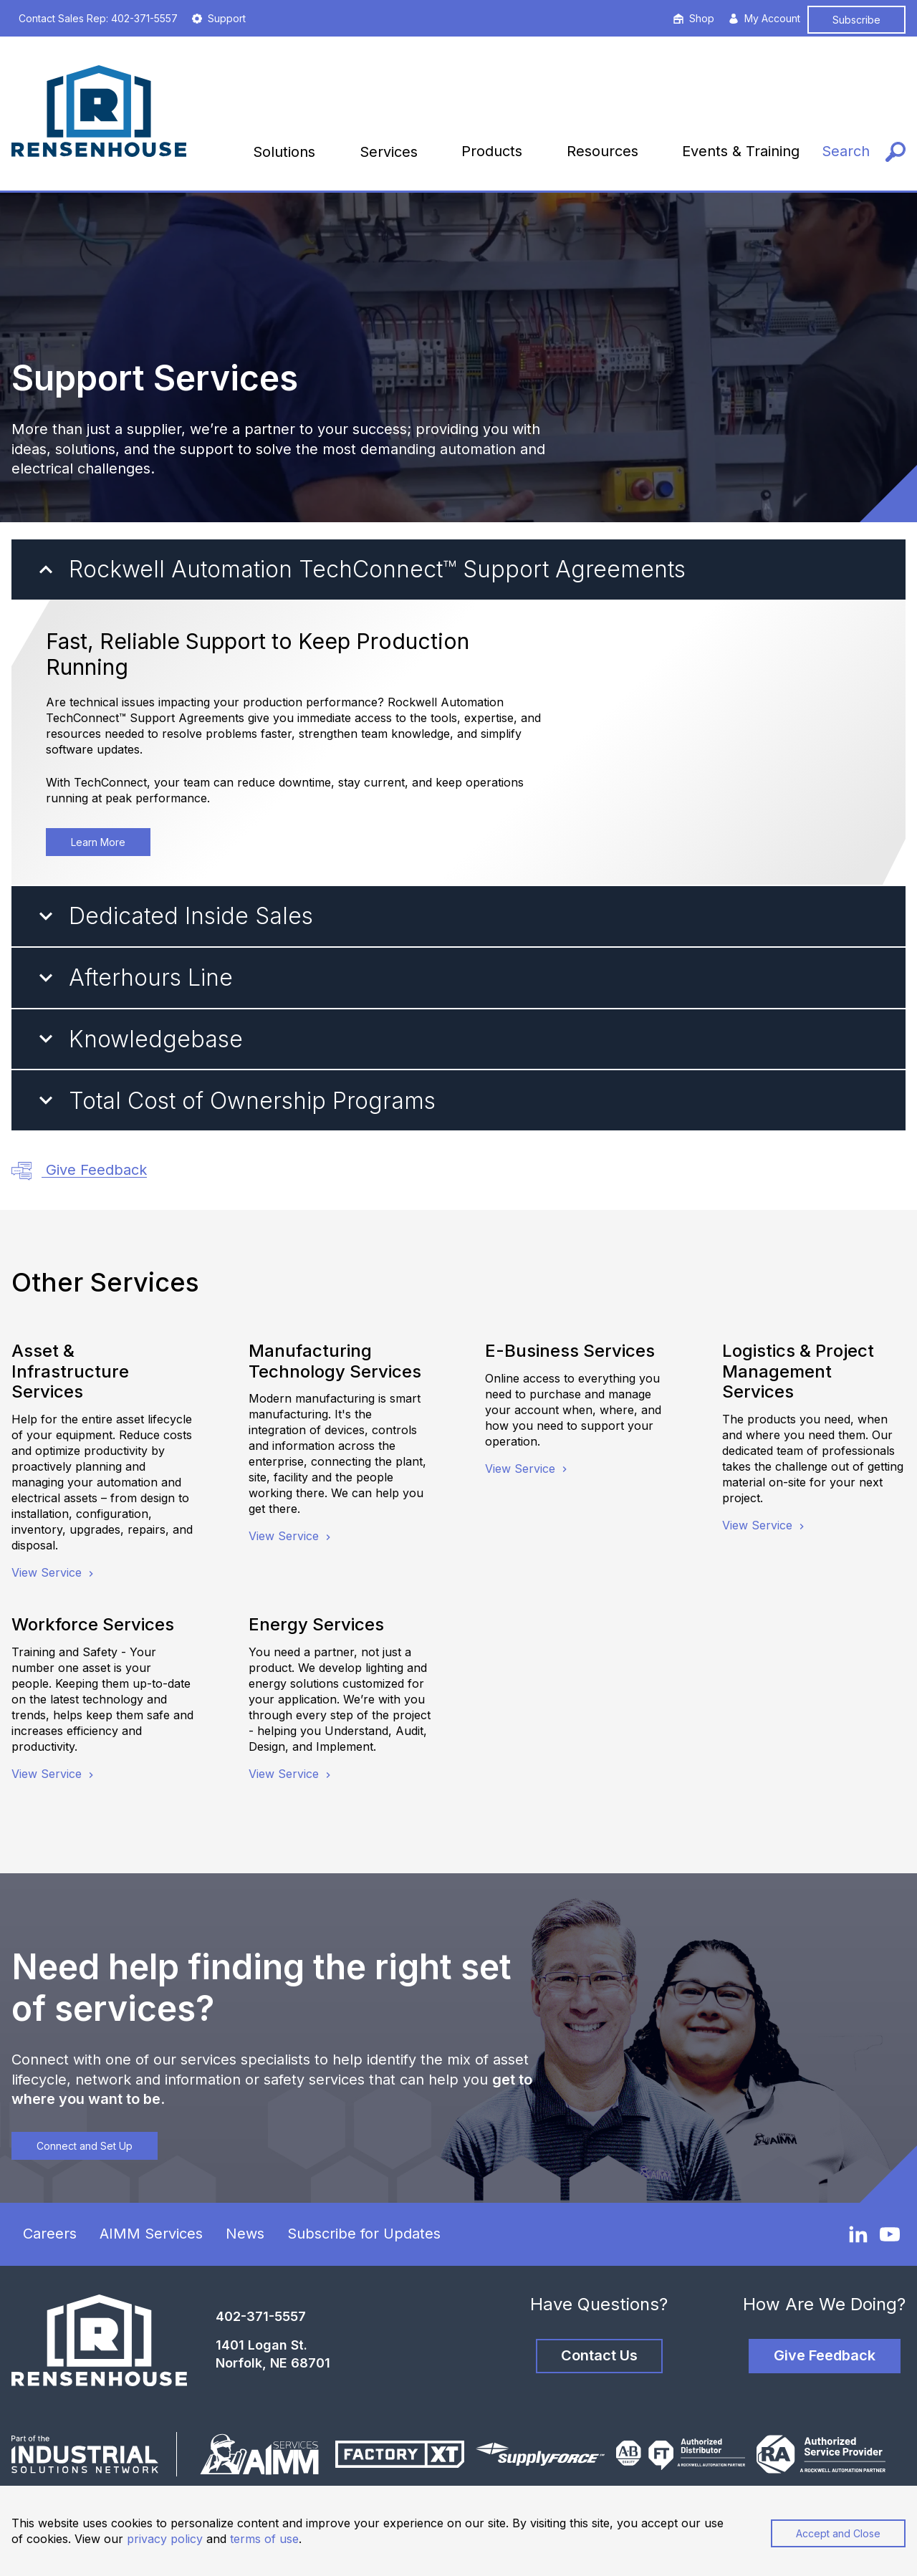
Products (491, 151)
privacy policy (165, 2539)
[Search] (864, 151)
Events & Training (741, 151)
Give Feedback (79, 1171)
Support (219, 18)
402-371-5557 (261, 2316)
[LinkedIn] (858, 2234)
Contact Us (599, 2355)
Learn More (98, 842)
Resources (602, 151)
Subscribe (856, 20)
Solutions (284, 151)
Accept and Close (838, 2533)
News (245, 2233)
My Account (764, 18)
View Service (54, 1572)
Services (389, 151)
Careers (50, 2233)
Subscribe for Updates (364, 2233)
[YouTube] (890, 2234)
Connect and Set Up (85, 2146)
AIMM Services (151, 2233)
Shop (693, 18)
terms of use (264, 2539)
